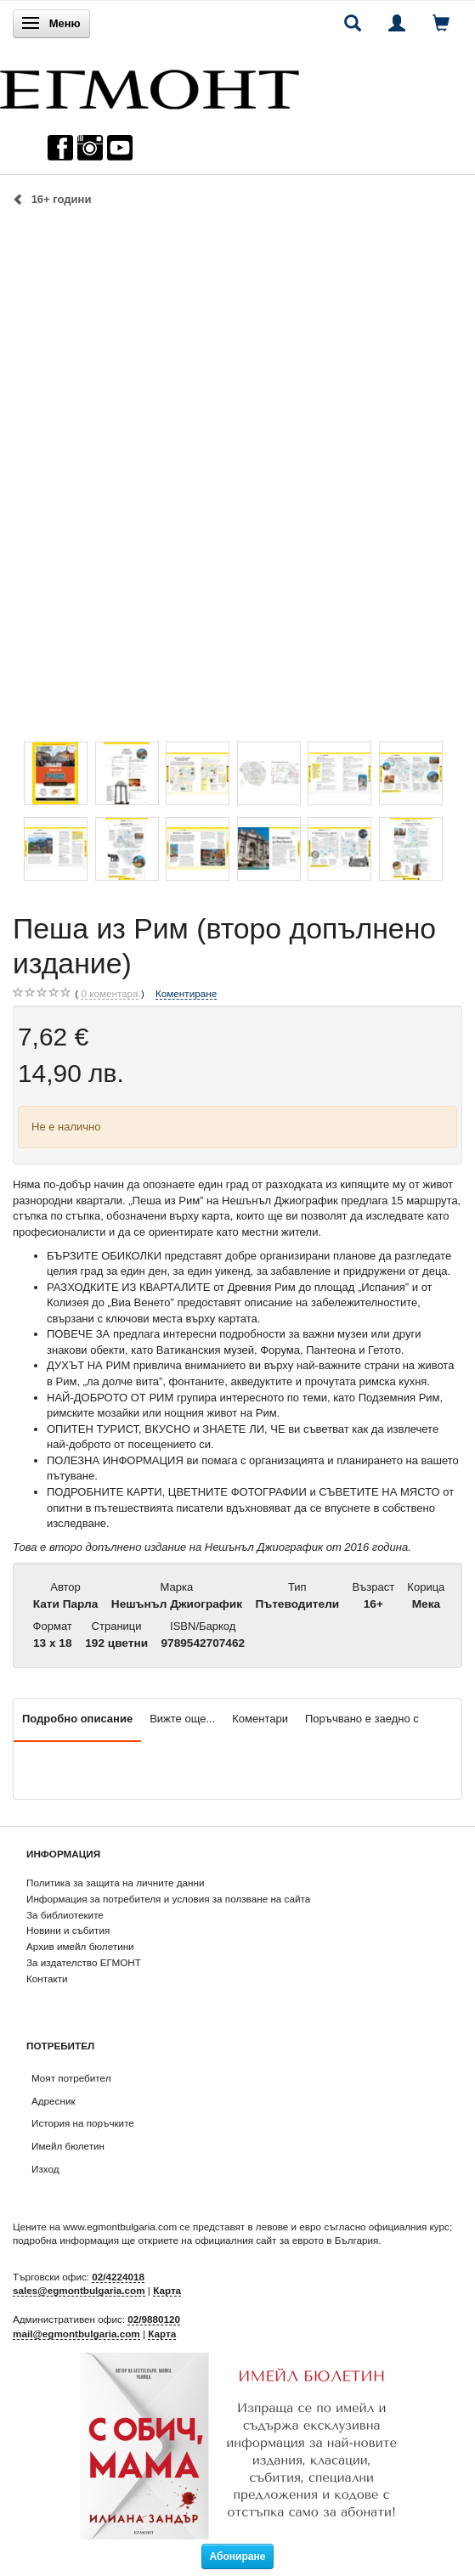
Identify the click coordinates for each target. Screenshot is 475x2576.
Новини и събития (68, 1930)
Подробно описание (77, 1718)
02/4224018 (118, 2276)
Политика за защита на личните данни (115, 1882)
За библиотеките (65, 1914)
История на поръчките (82, 2122)
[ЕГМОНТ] (149, 85)
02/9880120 (153, 2319)
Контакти (47, 1978)
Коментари (260, 1718)
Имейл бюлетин (68, 2145)
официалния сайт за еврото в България (286, 2240)
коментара (109, 994)
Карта (167, 2290)
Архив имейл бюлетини (80, 1946)
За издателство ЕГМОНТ (83, 1962)
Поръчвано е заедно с (362, 1718)
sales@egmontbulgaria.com (79, 2290)
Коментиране (186, 993)
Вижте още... (182, 1718)
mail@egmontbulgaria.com (76, 2333)
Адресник (53, 2100)
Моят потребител (70, 2077)
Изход (45, 2168)
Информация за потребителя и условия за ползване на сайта (168, 1898)
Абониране (238, 2556)
